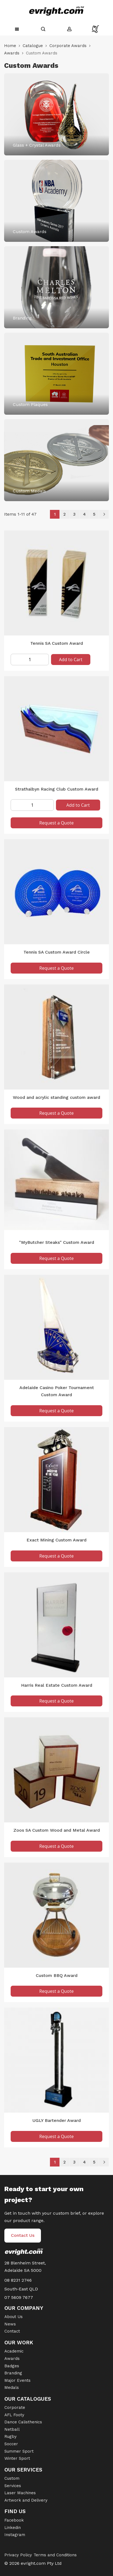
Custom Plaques (30, 404)
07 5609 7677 (18, 2297)
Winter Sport (17, 2458)
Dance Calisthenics (23, 2422)
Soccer (11, 2443)
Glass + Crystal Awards (37, 145)
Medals (11, 2387)
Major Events (17, 2380)
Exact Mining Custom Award (56, 1540)
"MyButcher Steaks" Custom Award (56, 1242)
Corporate (14, 2407)
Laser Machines (20, 2492)
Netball (12, 2429)
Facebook (14, 2520)
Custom (11, 2478)
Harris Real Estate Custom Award (56, 1685)
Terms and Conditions (55, 2554)
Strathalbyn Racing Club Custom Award (56, 789)
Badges (11, 2365)
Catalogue (33, 45)
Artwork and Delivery (25, 2500)
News (10, 2324)
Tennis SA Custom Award (56, 643)
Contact (12, 2331)
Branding (22, 318)
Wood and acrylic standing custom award (56, 1097)
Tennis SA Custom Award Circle (56, 952)
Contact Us (22, 2235)
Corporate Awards (68, 45)
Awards (11, 53)
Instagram (14, 2534)
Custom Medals (29, 490)
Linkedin (12, 2527)
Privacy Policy (18, 2554)
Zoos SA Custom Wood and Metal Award (56, 1830)
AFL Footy (14, 2414)
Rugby (10, 2436)
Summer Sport (19, 2451)
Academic (13, 2351)
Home (10, 45)
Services (12, 2485)
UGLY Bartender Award (56, 2120)
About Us (13, 2316)
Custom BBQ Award (57, 1975)
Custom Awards (29, 231)
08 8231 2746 (18, 2280)
